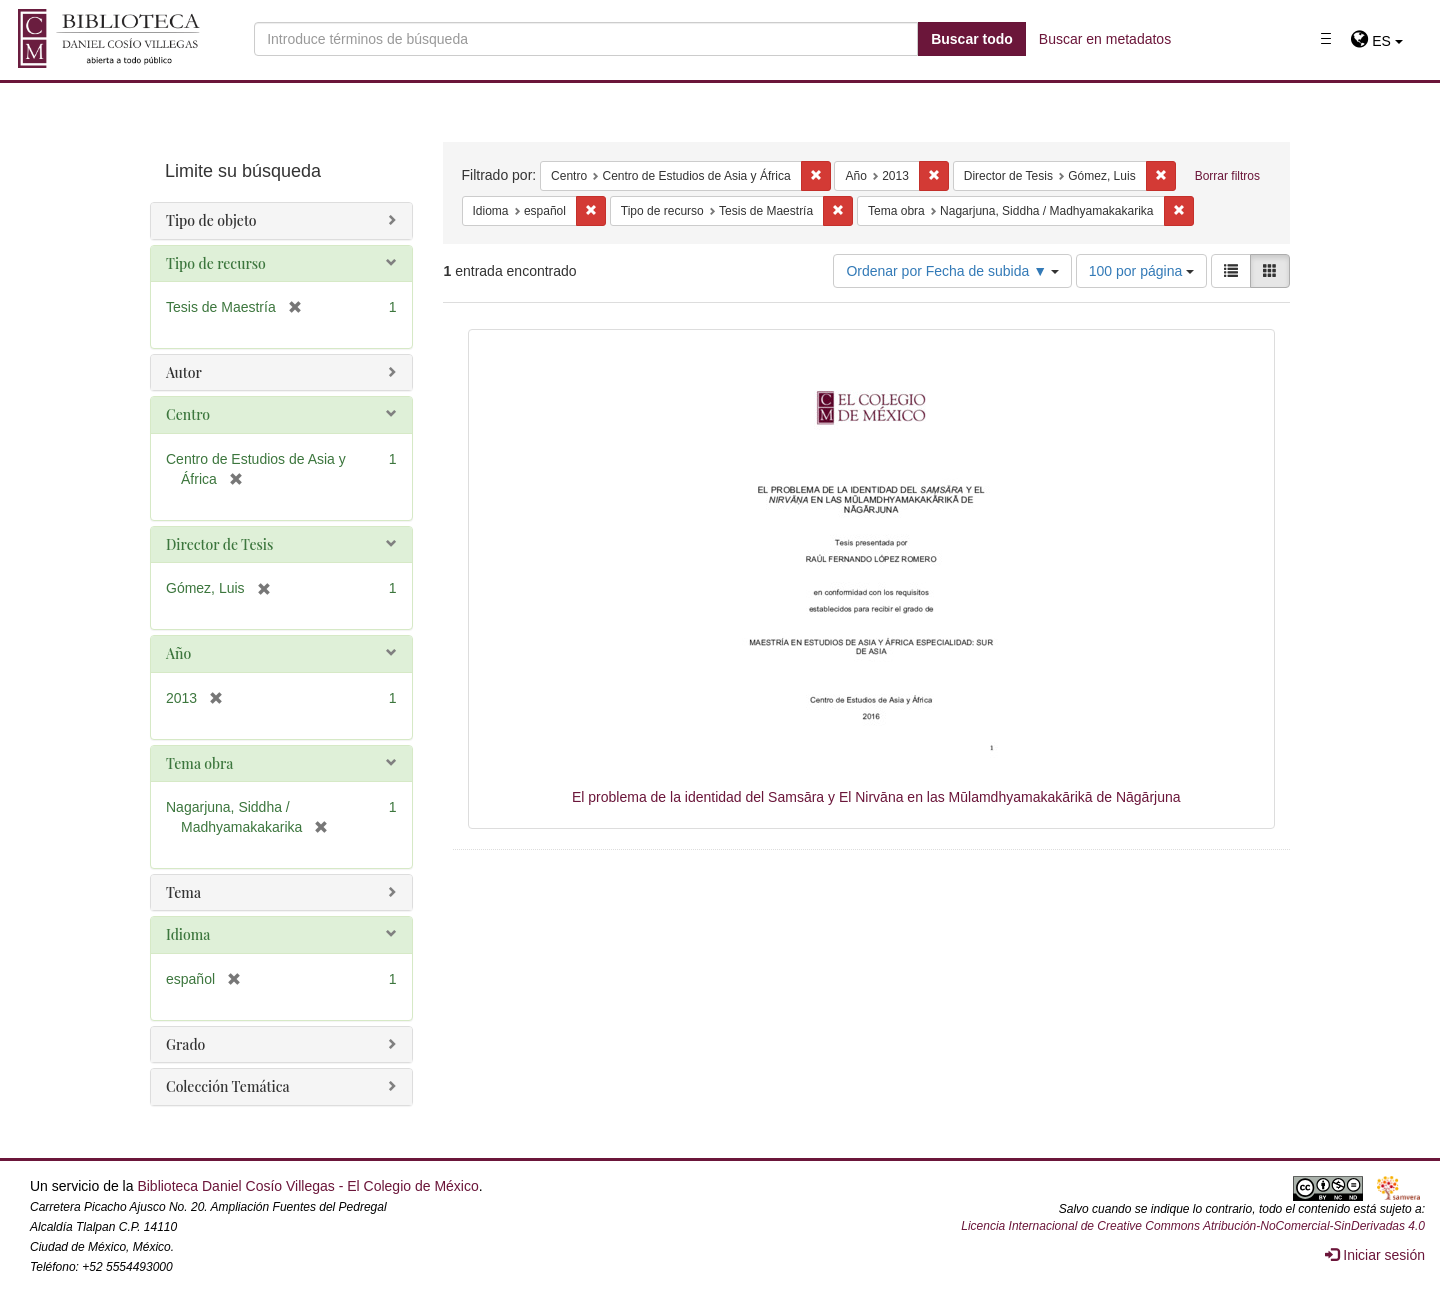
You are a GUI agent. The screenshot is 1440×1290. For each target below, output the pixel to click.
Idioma (188, 934)
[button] (1376, 41)
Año (178, 653)
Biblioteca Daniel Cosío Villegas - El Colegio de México (307, 1186)
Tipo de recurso (216, 263)
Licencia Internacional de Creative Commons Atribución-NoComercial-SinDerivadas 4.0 (1193, 1226)
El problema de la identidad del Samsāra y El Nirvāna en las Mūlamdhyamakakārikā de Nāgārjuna (876, 797)
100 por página (1141, 271)
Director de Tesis (219, 544)
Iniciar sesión (1375, 1255)
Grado (185, 1044)
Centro (188, 414)
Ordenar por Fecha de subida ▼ (952, 271)
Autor (184, 372)
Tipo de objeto (211, 220)
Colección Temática (228, 1086)
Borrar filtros (1227, 176)
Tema (183, 892)
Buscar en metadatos (1105, 39)
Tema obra (199, 763)
